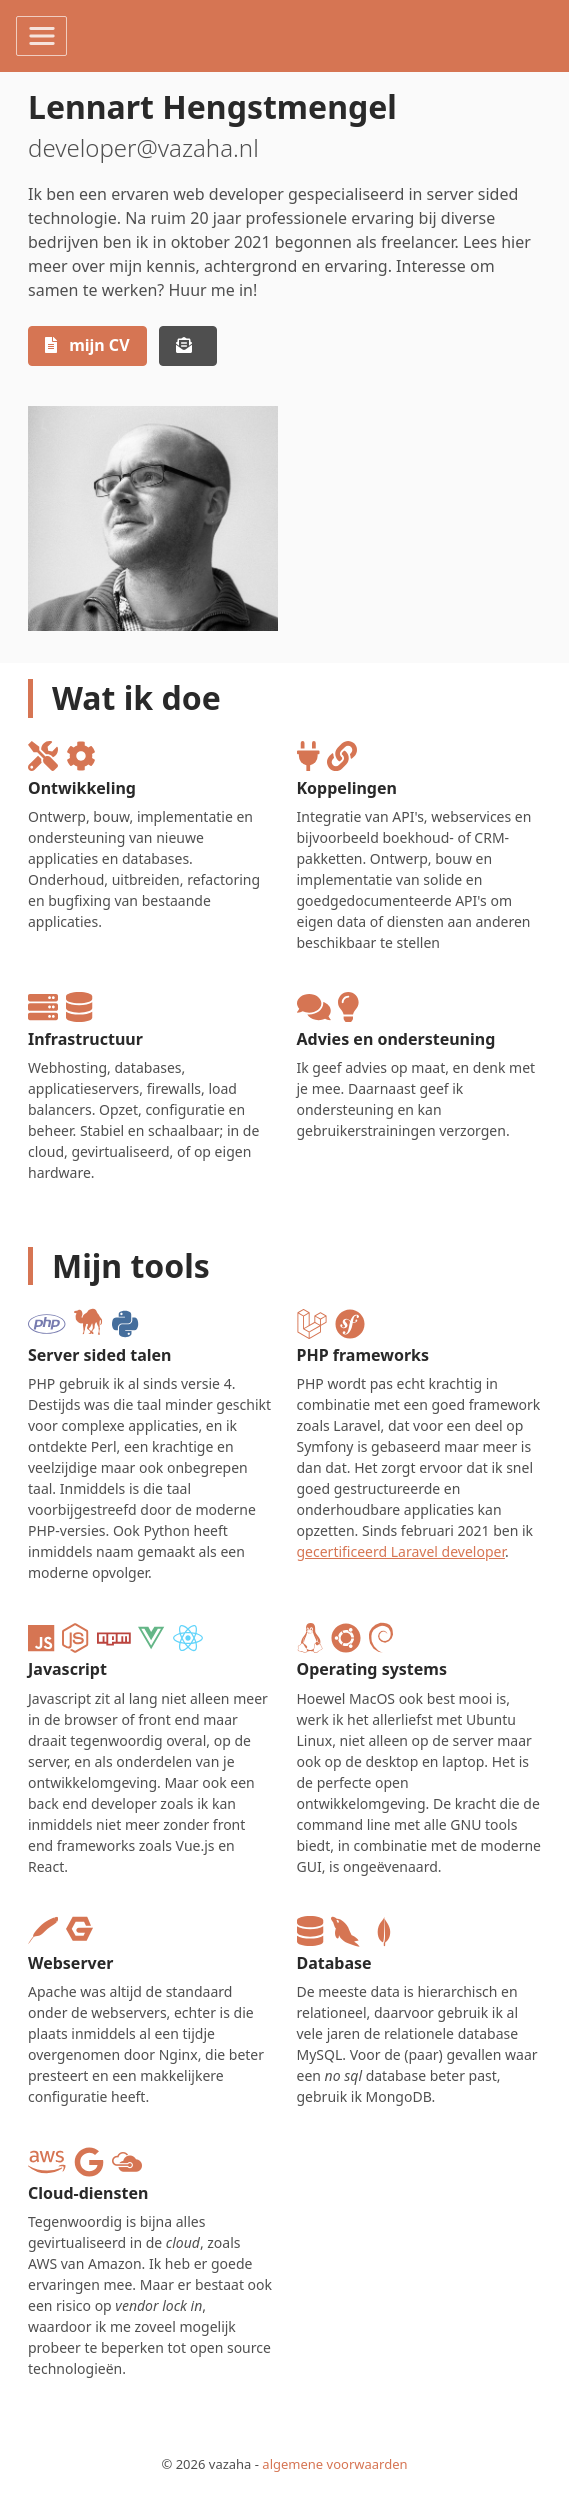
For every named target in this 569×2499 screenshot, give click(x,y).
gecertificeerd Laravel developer (401, 1551)
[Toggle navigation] (41, 36)
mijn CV (87, 345)
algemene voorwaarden (334, 2464)
